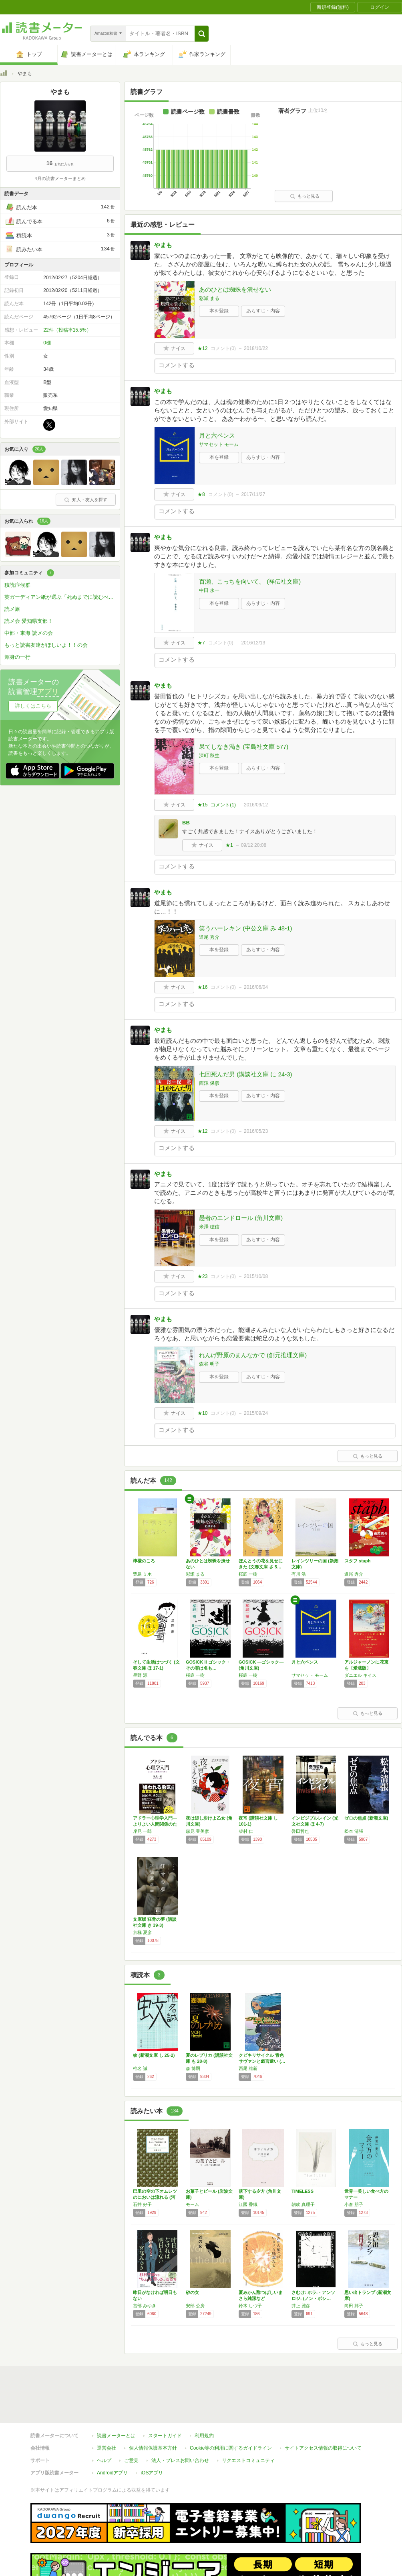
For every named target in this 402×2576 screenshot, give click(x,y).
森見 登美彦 (197, 1831)
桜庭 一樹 (248, 1574)
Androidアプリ (112, 2436)
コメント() (223, 348)
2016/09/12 (256, 804)
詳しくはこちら (33, 706)
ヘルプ (104, 2423)
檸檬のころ (144, 1560)
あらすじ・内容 (263, 311)
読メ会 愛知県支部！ (28, 621)
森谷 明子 (209, 1364)
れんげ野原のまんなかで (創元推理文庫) (253, 1355)
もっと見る (305, 196)
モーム (192, 2204)
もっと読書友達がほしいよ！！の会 (46, 645)
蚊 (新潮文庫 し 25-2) (154, 2055)
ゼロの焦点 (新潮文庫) (366, 1818)
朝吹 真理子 (303, 2204)
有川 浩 (298, 1574)
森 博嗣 (193, 2068)
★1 (229, 845)
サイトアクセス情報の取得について (323, 2411)
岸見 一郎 (142, 1831)
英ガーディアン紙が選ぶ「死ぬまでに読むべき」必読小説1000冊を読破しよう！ (62, 597)
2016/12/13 (253, 642)
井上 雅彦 (300, 2305)
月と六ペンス (217, 435)
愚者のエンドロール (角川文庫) (241, 1217)
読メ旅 (12, 609)
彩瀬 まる (209, 298)
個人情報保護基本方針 (153, 2411)
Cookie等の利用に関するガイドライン (231, 2411)
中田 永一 (209, 590)
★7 (201, 643)
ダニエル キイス (360, 1675)
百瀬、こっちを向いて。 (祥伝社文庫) (250, 581)
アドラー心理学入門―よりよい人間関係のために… (155, 1824)
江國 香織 (248, 2204)
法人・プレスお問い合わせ (180, 2423)
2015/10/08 (256, 1276)
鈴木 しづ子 (250, 2305)
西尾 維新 (248, 2068)
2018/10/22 (256, 348)
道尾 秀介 (209, 937)
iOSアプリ (152, 2436)
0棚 (47, 343)
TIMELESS (302, 2191)
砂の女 (192, 2292)
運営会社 (106, 2411)
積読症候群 (17, 585)
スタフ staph (357, 1560)
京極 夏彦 (142, 1932)
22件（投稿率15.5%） (67, 330)
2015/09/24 (256, 1413)
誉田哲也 (300, 1831)
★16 (202, 987)
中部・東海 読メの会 (28, 633)
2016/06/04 (256, 987)
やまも (163, 245)
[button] (202, 34)
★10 (202, 1413)
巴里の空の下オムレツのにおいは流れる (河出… (155, 2197)
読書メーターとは (116, 2398)
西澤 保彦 (209, 1083)
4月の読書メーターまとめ (59, 178)
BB (186, 823)
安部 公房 (195, 2305)
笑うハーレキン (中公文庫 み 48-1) (245, 928)
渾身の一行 (17, 657)
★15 (202, 805)
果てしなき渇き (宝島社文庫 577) (243, 746)
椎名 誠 (140, 2068)
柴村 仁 (246, 1831)
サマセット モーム (219, 444)
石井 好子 (142, 2204)
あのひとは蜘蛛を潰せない (235, 289)
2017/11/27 (253, 494)
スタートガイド (165, 2398)
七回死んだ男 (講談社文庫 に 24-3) (245, 1074)
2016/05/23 (256, 1131)
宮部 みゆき (144, 2305)
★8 (201, 494)
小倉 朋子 (353, 2204)
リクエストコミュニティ (248, 2423)
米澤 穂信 (209, 1227)
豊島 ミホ (142, 1574)
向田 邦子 (353, 2305)
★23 (202, 1276)
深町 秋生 (209, 755)
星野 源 (140, 1675)
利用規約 (204, 2398)
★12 (202, 348)
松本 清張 (353, 1831)
